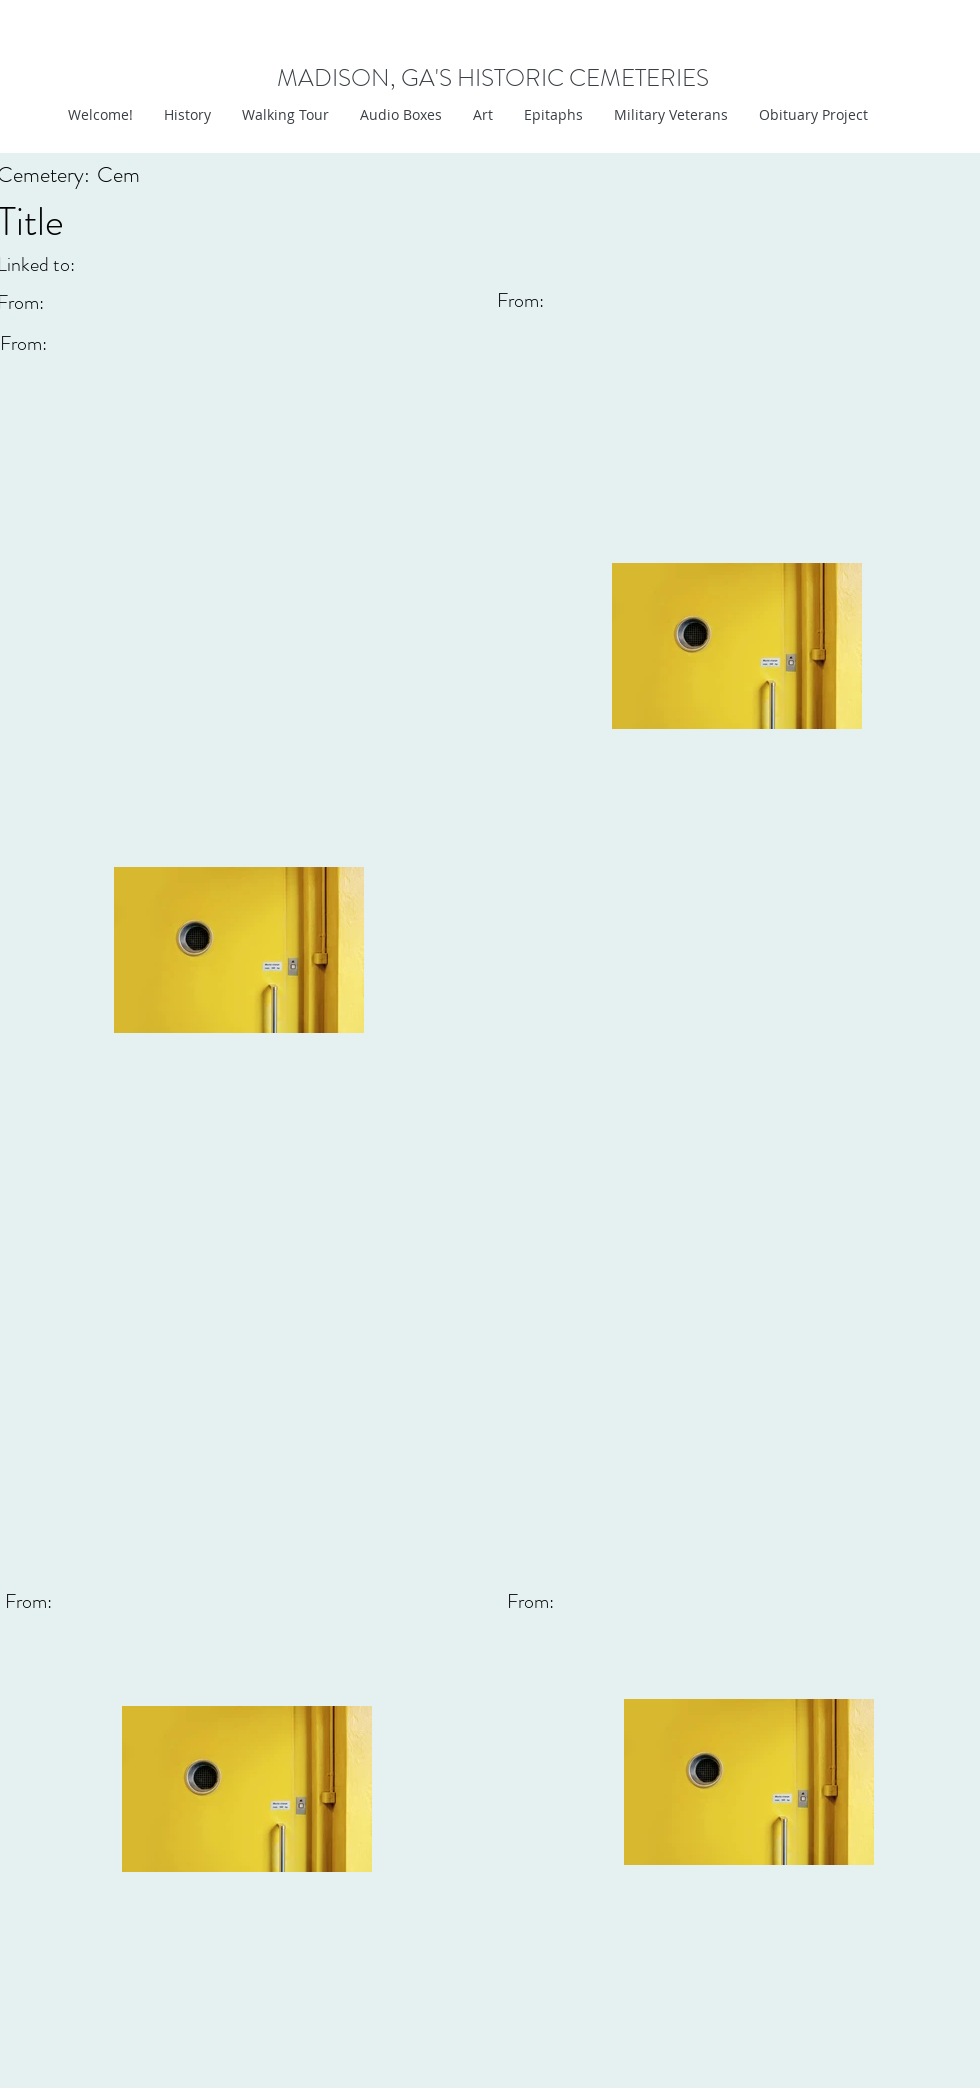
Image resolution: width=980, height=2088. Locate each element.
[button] (482, 115)
